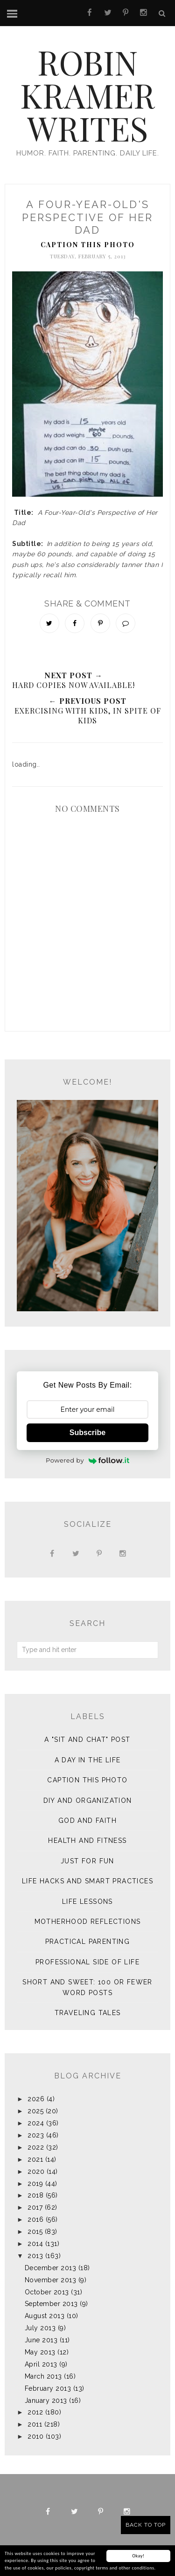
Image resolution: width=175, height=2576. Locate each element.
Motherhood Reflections (88, 1921)
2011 (35, 2424)
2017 (35, 2207)
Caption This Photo (88, 244)
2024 (36, 2123)
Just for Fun (87, 1861)
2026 (36, 2099)
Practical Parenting (87, 1941)
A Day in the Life (88, 1760)
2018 (35, 2195)
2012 (35, 2412)
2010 (35, 2436)
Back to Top (146, 2525)
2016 (35, 2219)
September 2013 (51, 2303)
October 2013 (47, 2292)
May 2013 (40, 2352)
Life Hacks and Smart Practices (87, 1881)
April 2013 (41, 2364)
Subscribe (87, 1432)
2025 (35, 2111)
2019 (35, 2183)
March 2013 (43, 2376)
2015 (35, 2231)
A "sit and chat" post (87, 1739)
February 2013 (48, 2388)
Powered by (87, 1460)
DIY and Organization (87, 1800)
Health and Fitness (87, 1840)
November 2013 (51, 2280)
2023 (36, 2135)
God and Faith (87, 1820)
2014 (35, 2243)
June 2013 (41, 2340)
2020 (36, 2171)
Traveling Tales (88, 2012)
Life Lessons (87, 1901)
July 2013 (40, 2328)
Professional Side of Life (87, 1962)
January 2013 (46, 2400)
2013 (35, 2255)
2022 (36, 2147)
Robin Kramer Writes (87, 95)
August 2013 (45, 2316)
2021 (35, 2159)
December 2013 (51, 2268)
